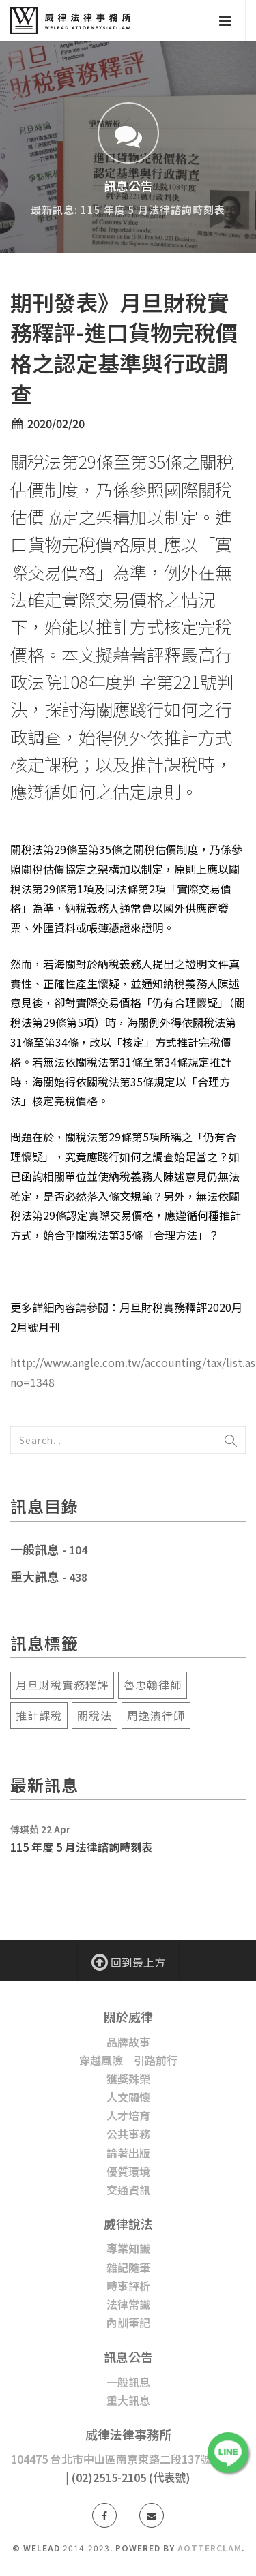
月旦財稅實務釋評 (62, 1684)
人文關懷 (128, 2097)
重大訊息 (34, 1576)
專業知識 (128, 2248)
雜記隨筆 (128, 2267)
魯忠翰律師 (153, 1684)
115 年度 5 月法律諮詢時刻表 (81, 1847)
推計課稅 (39, 1715)
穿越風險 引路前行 (128, 2060)
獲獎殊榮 (128, 2078)
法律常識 (128, 2304)
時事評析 (128, 2286)
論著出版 (128, 2153)
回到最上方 (128, 1961)
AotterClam (209, 2548)
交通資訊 (128, 2189)
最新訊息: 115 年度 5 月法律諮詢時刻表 (128, 209)
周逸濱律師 (156, 1715)
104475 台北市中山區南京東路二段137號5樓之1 (128, 2459)
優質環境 (128, 2171)
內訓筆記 (128, 2322)
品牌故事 (128, 2042)
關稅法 (94, 1715)
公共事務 (128, 2134)
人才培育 (128, 2115)
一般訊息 (34, 1549)
